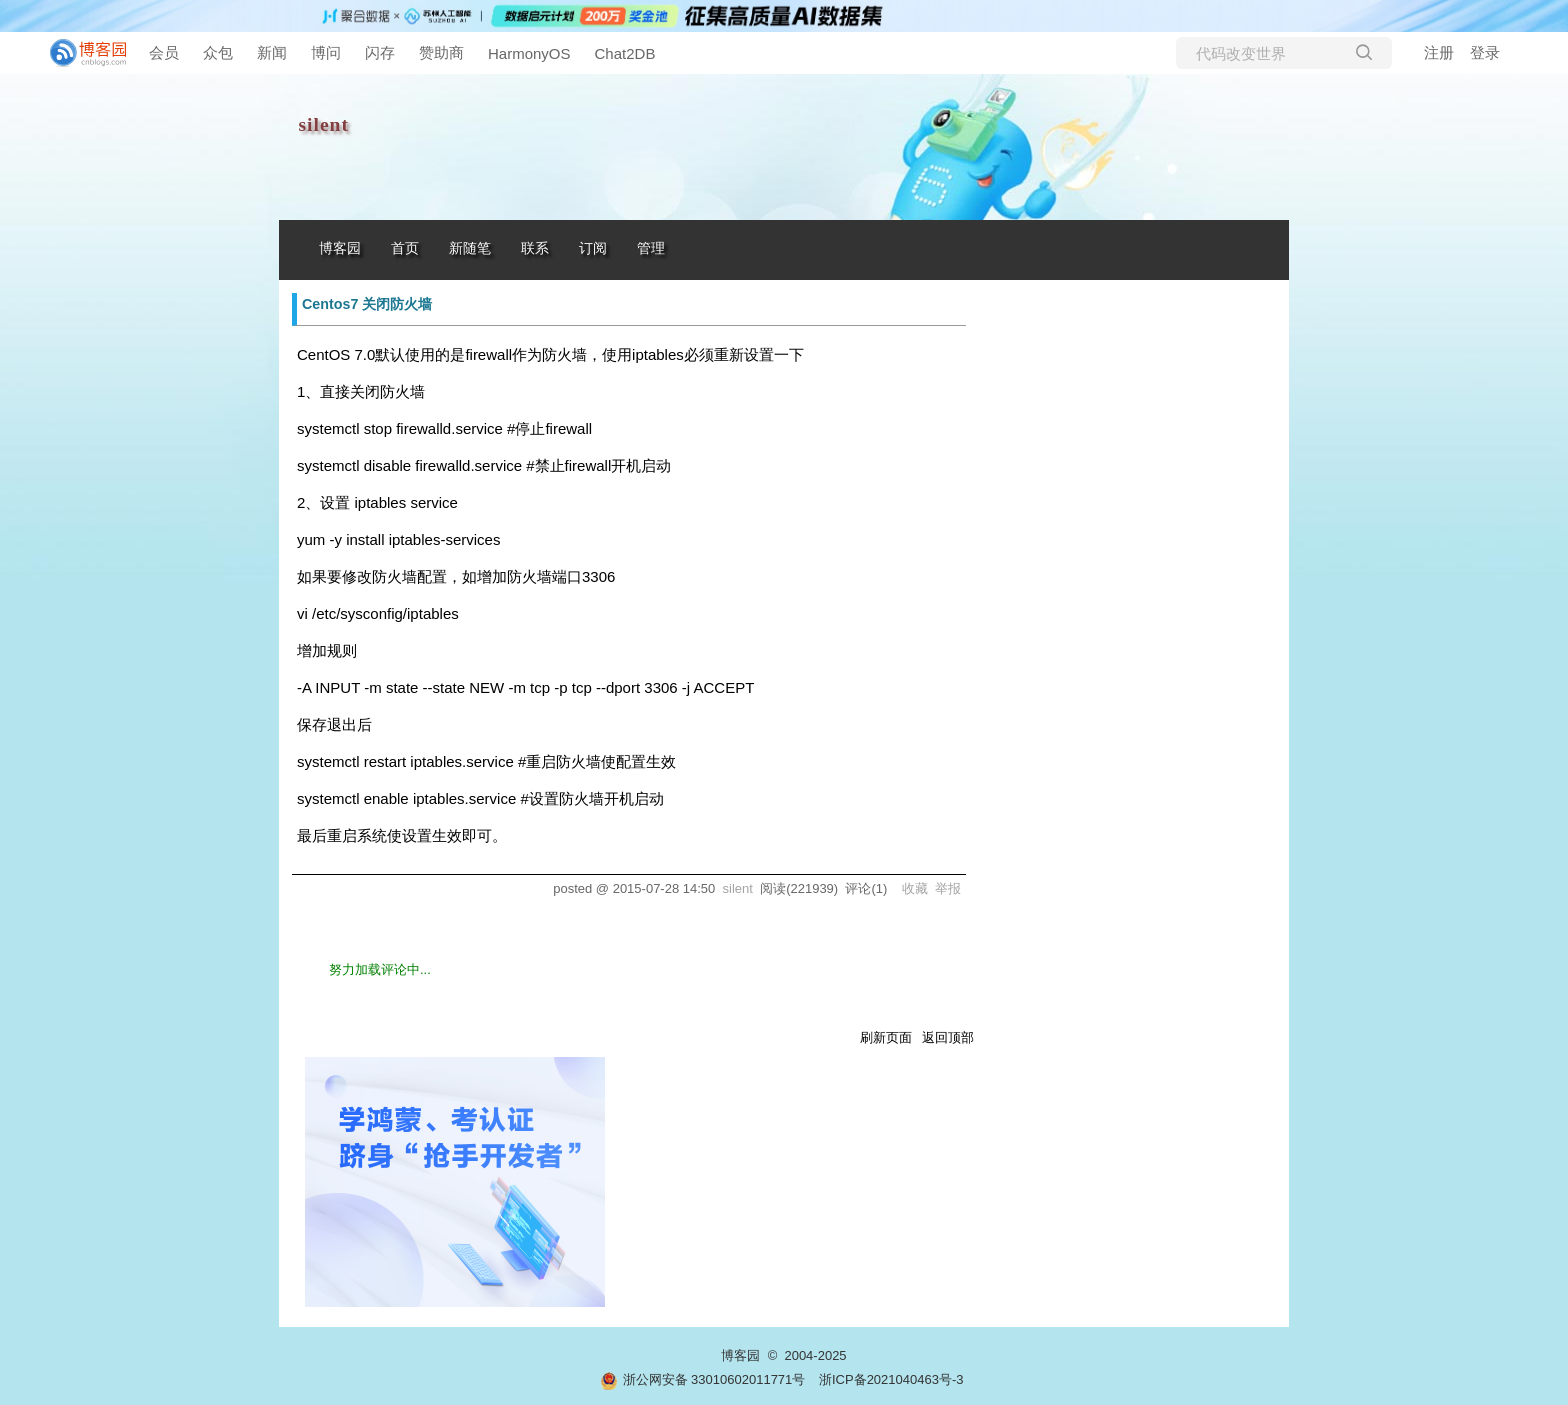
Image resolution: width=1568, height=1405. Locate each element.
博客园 (340, 248)
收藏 (915, 888)
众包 (218, 52)
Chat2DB (625, 53)
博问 (326, 52)
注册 (1439, 52)
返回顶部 (948, 1037)
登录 (1485, 52)
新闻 (272, 52)
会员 (164, 52)
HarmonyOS (529, 53)
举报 (948, 888)
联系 (535, 248)
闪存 (380, 52)
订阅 (593, 248)
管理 (651, 248)
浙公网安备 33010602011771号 (703, 1379)
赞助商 (441, 52)
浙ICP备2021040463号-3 (891, 1379)
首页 (405, 248)
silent (324, 124)
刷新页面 (886, 1037)
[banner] (80, 53)
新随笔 (470, 248)
